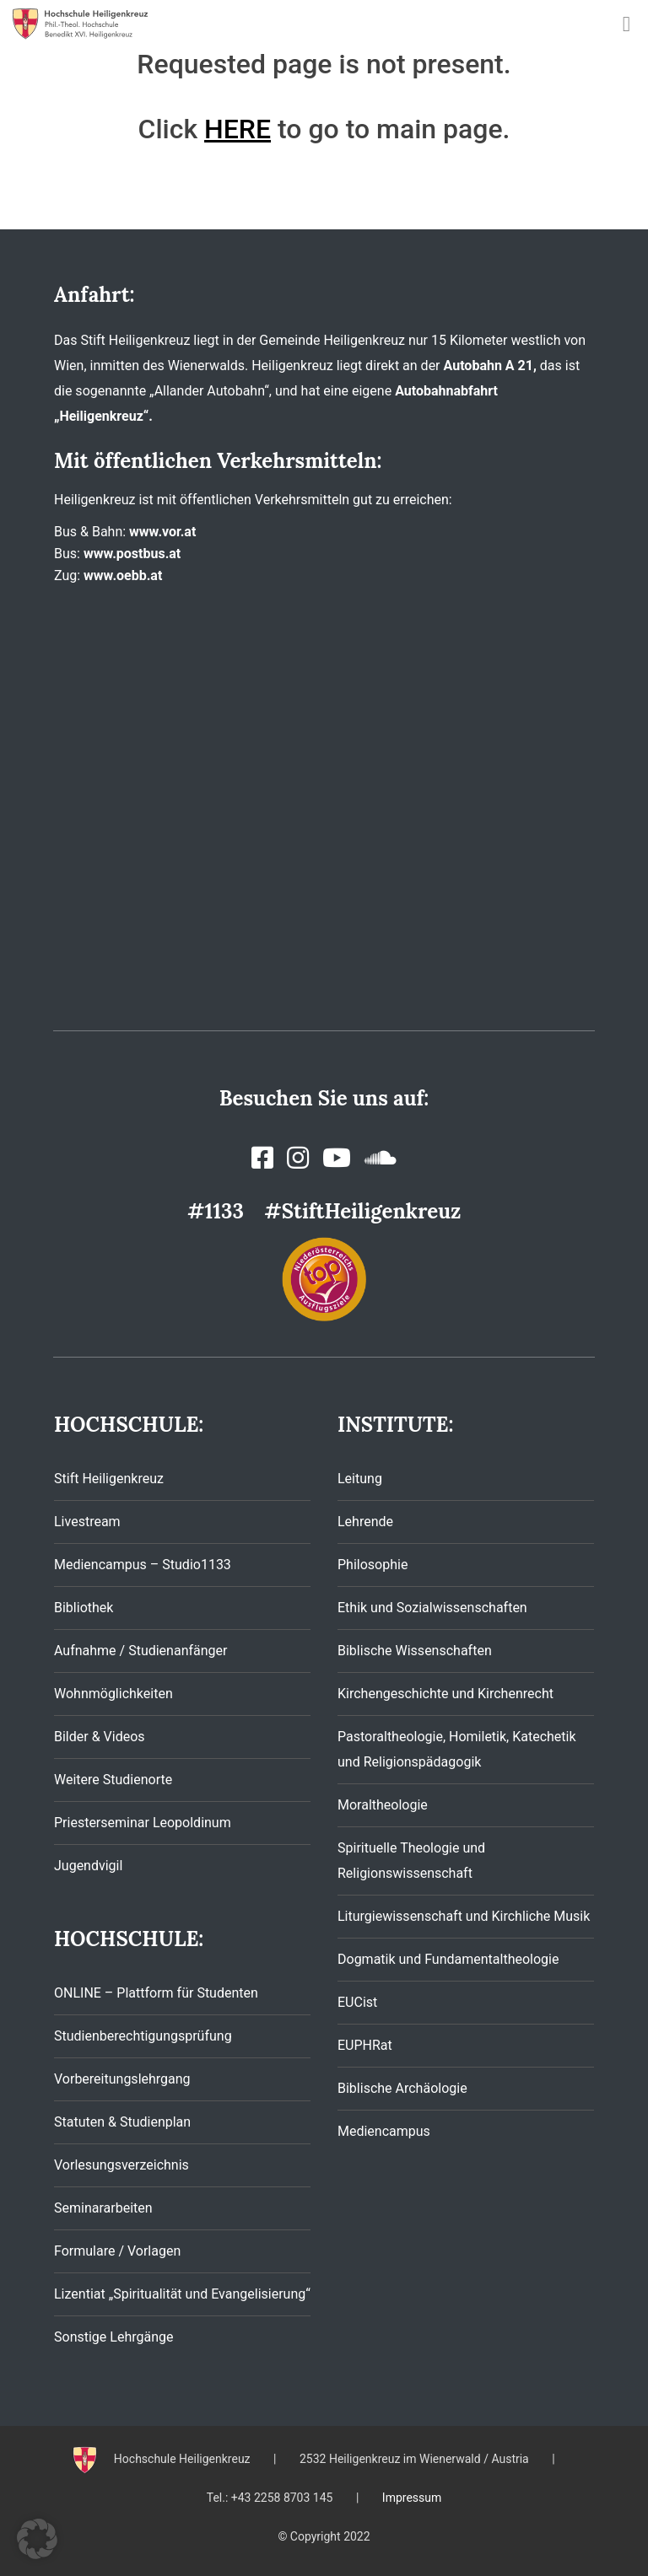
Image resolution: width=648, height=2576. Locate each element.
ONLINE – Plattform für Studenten (156, 1993)
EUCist (357, 2002)
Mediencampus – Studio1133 (142, 1565)
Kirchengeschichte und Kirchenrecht (446, 1694)
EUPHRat (365, 2045)
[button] (37, 2539)
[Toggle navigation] (626, 24)
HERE (237, 129)
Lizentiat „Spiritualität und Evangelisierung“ (182, 2294)
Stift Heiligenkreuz (109, 1479)
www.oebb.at (123, 575)
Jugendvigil (88, 1866)
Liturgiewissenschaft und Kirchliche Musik (464, 1916)
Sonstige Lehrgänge (113, 2337)
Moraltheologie (383, 1805)
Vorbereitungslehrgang (122, 2079)
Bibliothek (83, 1608)
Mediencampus (384, 2131)
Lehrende (365, 1522)
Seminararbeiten (103, 2208)
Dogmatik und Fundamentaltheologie (448, 1959)
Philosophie (373, 1565)
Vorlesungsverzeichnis (121, 2165)
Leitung (360, 1479)
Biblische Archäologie (402, 2088)
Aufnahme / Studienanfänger (140, 1651)
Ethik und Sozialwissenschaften (432, 1608)
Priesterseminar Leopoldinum (142, 1823)
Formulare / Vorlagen (117, 2251)
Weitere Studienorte (113, 1780)
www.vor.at (162, 532)
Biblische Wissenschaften (415, 1651)
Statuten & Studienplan (122, 2122)
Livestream (87, 1522)
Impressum (411, 2497)
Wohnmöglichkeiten (113, 1694)
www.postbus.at (132, 554)
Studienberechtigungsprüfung (143, 2036)
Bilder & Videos (99, 1737)
